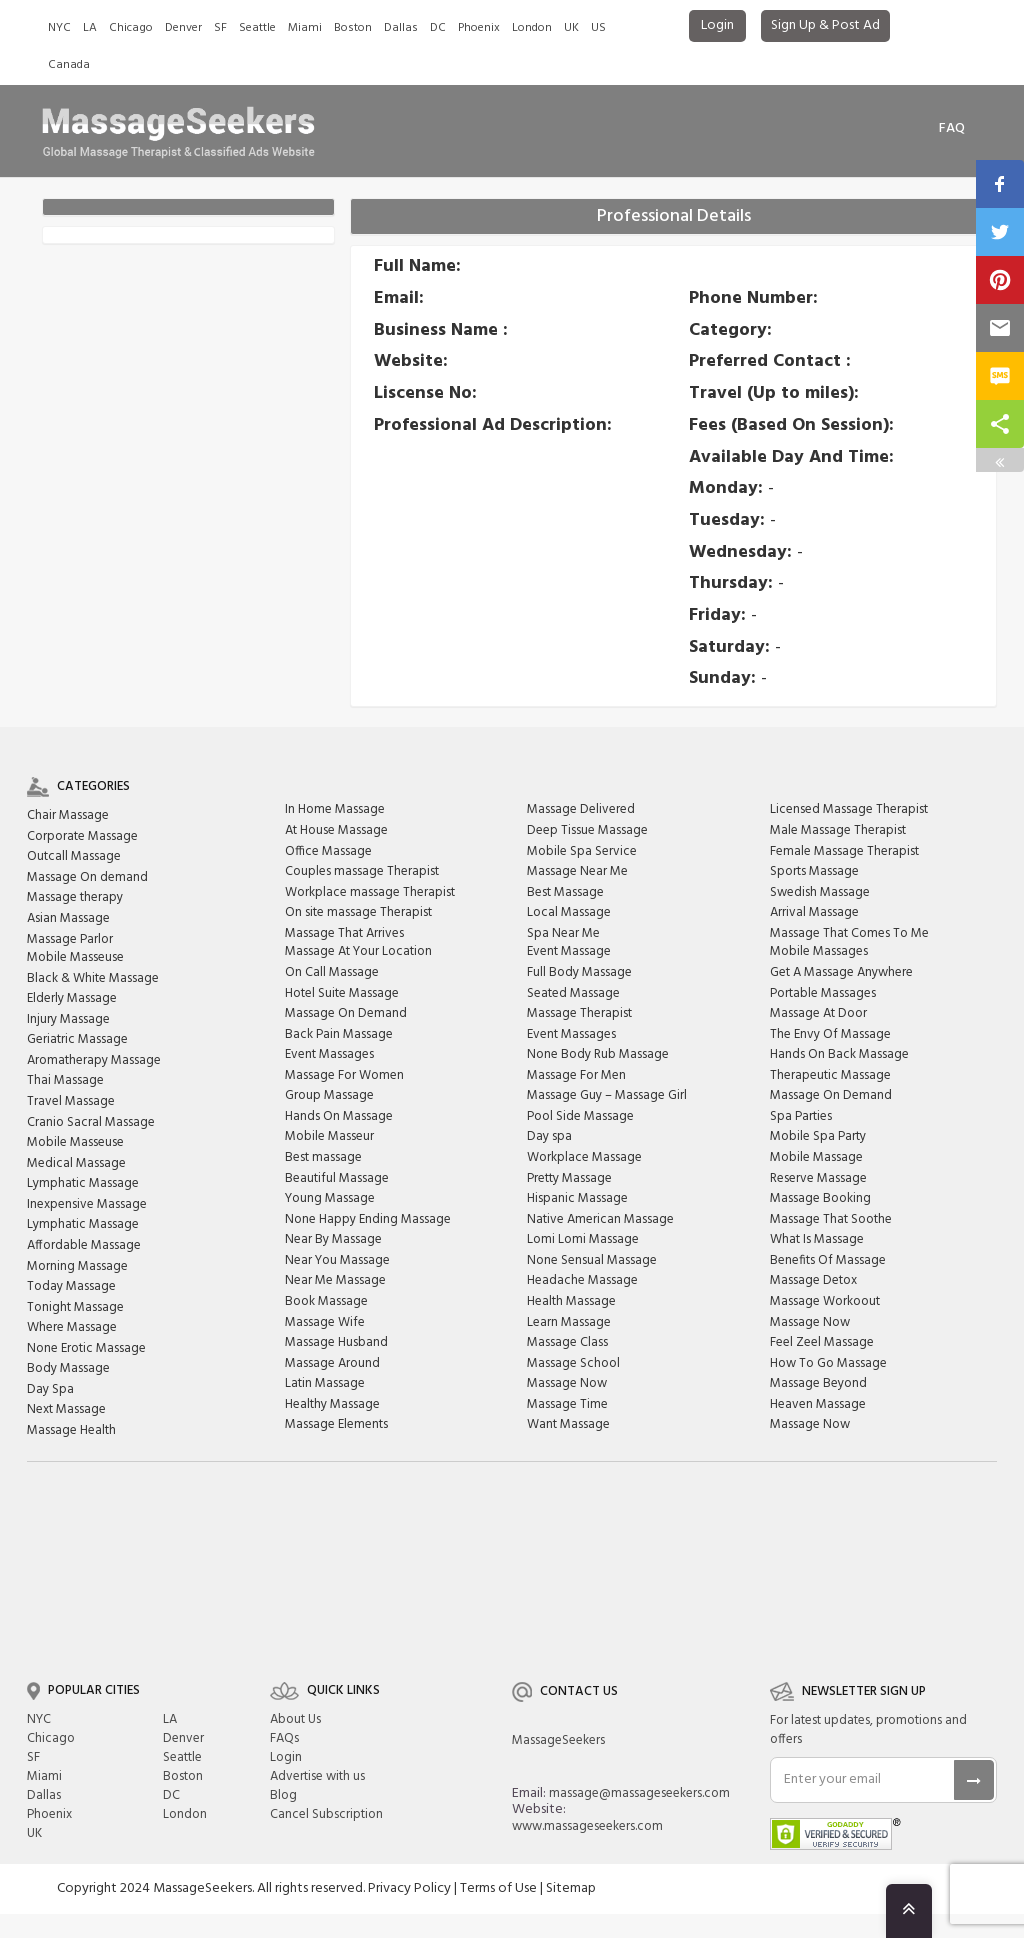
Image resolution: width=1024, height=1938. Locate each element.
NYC (59, 28)
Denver (183, 28)
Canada (69, 65)
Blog (283, 1795)
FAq (952, 128)
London (532, 28)
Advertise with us (317, 1776)
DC (438, 28)
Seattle (257, 28)
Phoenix (479, 28)
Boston (353, 28)
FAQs (284, 1738)
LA (90, 28)
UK (571, 28)
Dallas (401, 28)
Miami (305, 28)
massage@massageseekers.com (639, 1793)
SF (220, 28)
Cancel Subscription (326, 1814)
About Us (295, 1719)
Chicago (131, 28)
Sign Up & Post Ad (825, 25)
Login (717, 25)
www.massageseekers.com (587, 1826)
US (598, 28)
